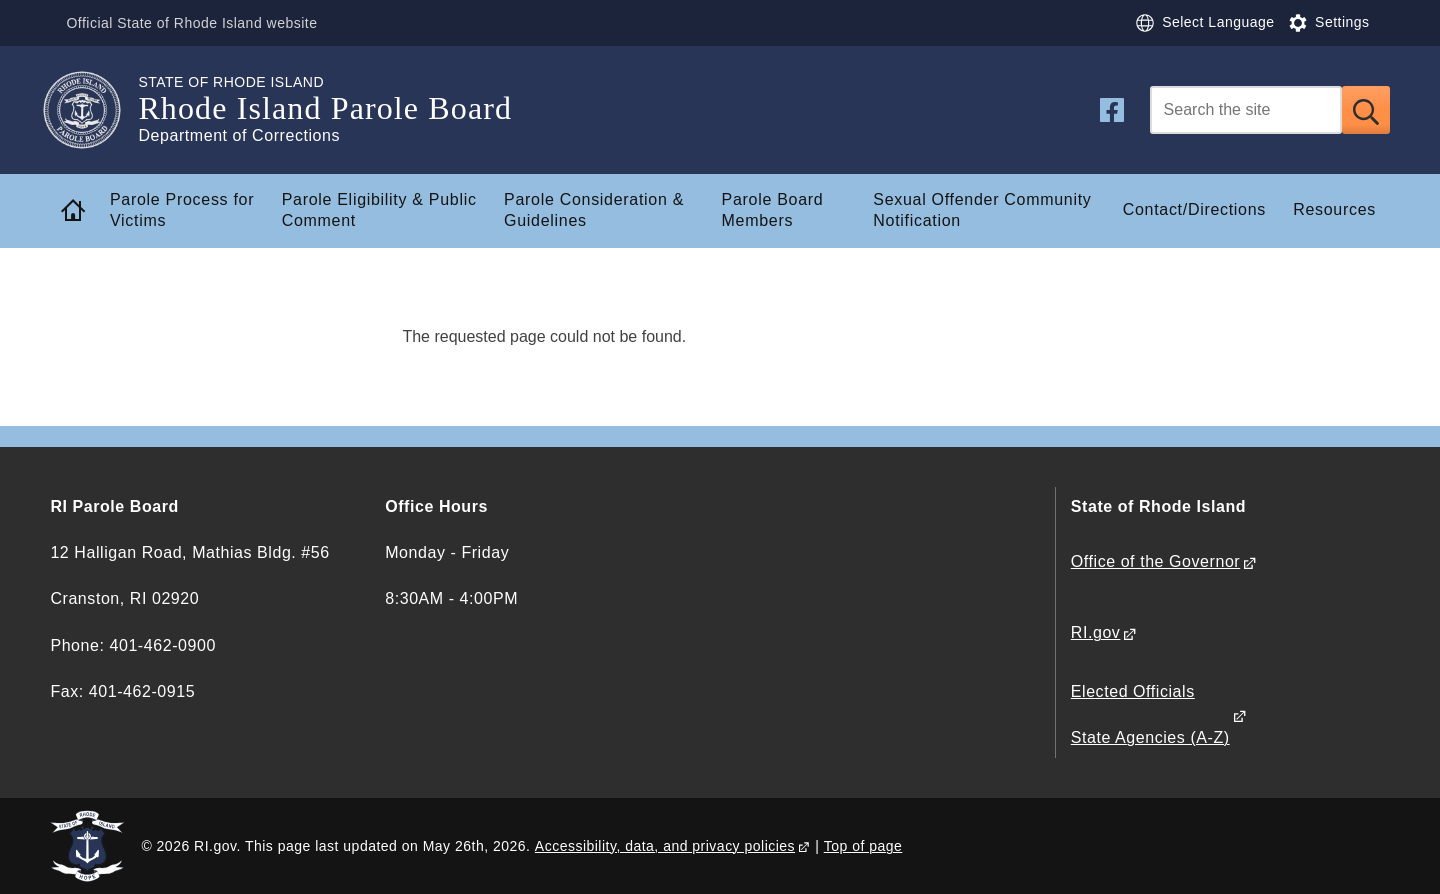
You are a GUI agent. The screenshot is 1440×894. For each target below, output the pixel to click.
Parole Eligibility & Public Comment (379, 210)
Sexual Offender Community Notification (982, 210)
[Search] (1246, 110)
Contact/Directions (1194, 209)
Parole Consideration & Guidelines (594, 210)
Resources (1334, 209)
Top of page (863, 846)
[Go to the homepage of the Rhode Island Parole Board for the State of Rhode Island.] (94, 110)
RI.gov (1096, 632)
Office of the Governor (1155, 561)
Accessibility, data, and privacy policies (665, 846)
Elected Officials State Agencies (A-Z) (1150, 714)
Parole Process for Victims (182, 210)
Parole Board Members (773, 210)
